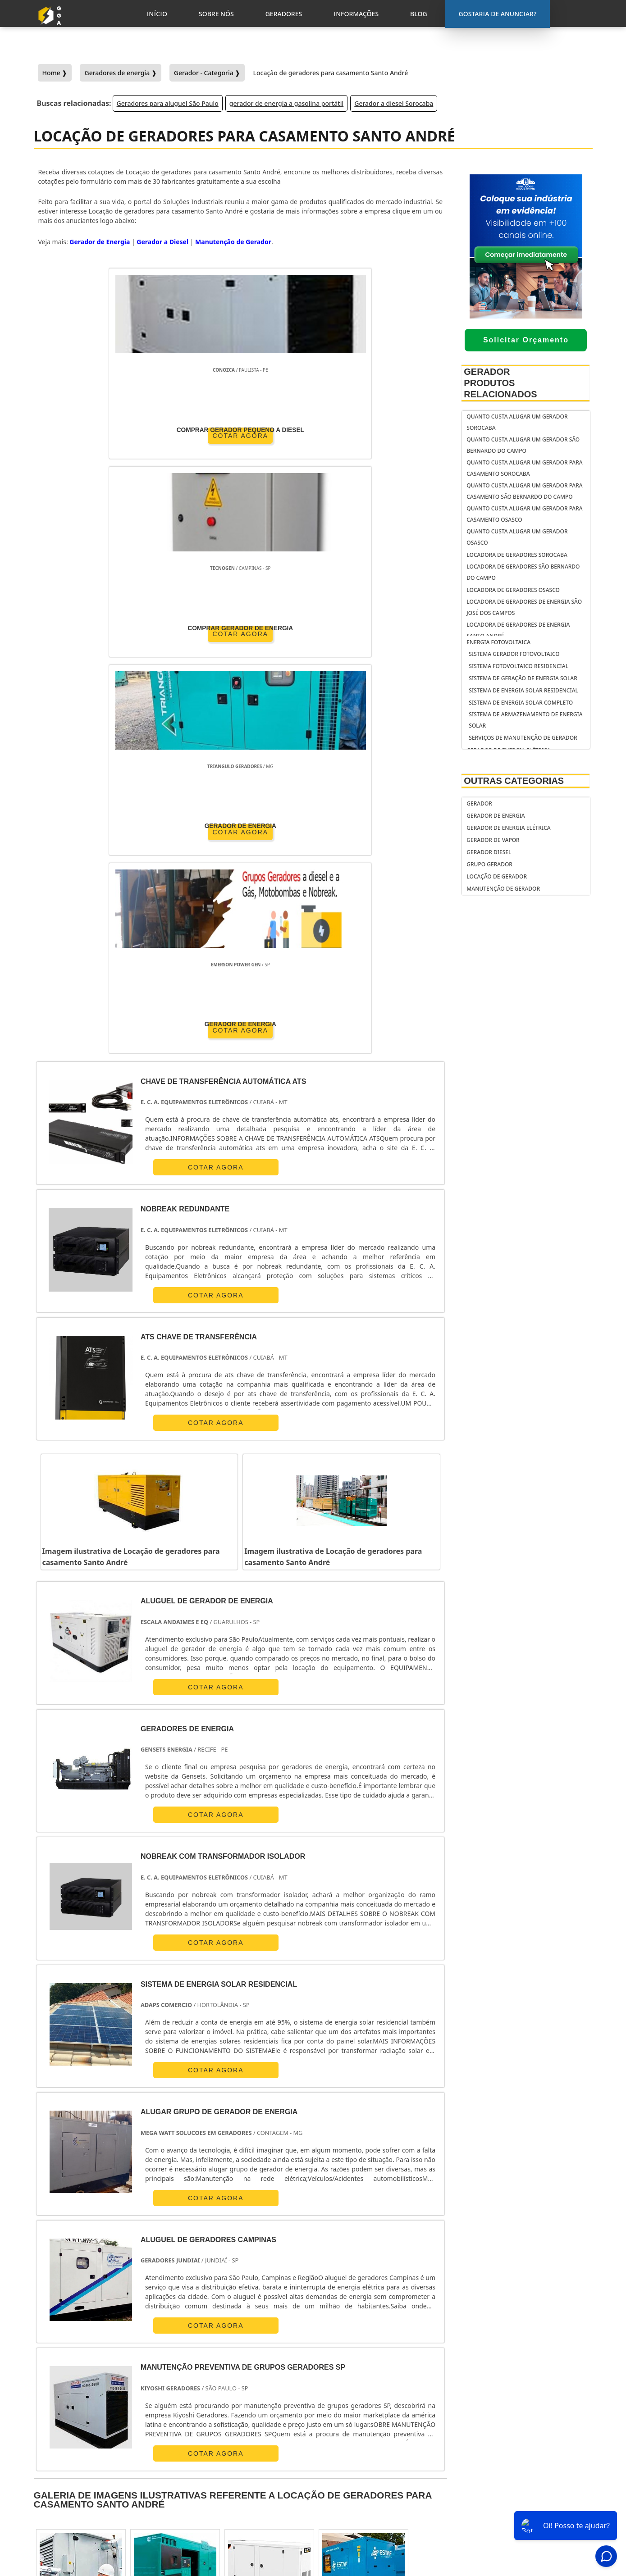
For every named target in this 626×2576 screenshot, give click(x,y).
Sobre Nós (523, 2473)
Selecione (53, 2264)
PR (189, 2264)
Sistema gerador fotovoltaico (514, 654)
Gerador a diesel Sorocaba (393, 103)
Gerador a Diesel (162, 241)
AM (383, 2264)
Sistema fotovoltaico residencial (518, 666)
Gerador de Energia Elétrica (508, 828)
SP (164, 2264)
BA (291, 2264)
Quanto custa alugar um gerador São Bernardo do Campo (523, 445)
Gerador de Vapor (492, 840)
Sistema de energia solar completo (521, 702)
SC (215, 2264)
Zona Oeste (160, 2347)
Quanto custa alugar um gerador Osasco (516, 537)
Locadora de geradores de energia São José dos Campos (524, 607)
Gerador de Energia (99, 241)
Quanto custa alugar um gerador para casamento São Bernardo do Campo (524, 491)
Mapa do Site (527, 2508)
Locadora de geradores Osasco (513, 590)
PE (265, 2264)
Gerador (479, 803)
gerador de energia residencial (359, 2457)
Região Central (60, 2347)
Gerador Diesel (488, 852)
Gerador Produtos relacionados (500, 383)
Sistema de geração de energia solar (523, 678)
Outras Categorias (514, 781)
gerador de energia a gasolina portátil (286, 103)
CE (317, 2264)
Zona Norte (112, 2347)
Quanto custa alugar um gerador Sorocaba (516, 422)
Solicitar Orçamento (526, 340)
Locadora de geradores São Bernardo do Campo (523, 572)
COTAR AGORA (86, 434)
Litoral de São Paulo (372, 2347)
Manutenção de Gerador (233, 241)
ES (139, 2264)
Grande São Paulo (305, 2347)
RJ (86, 2264)
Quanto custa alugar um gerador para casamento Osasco (524, 514)
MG (112, 2264)
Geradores (524, 2484)
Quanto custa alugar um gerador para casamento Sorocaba (524, 468)
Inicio (516, 2461)
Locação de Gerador (496, 876)
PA (410, 2264)
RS (240, 2264)
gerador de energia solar (369, 2475)
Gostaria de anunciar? (533, 2439)
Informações (528, 2496)
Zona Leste (249, 2347)
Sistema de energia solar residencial (523, 690)
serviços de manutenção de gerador (523, 738)
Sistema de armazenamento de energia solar (525, 719)
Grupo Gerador (489, 864)
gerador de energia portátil (374, 2441)
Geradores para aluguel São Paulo (168, 103)
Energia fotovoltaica (498, 642)
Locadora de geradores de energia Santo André (518, 630)
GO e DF (349, 2264)
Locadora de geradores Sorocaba (516, 555)
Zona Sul (205, 2347)
